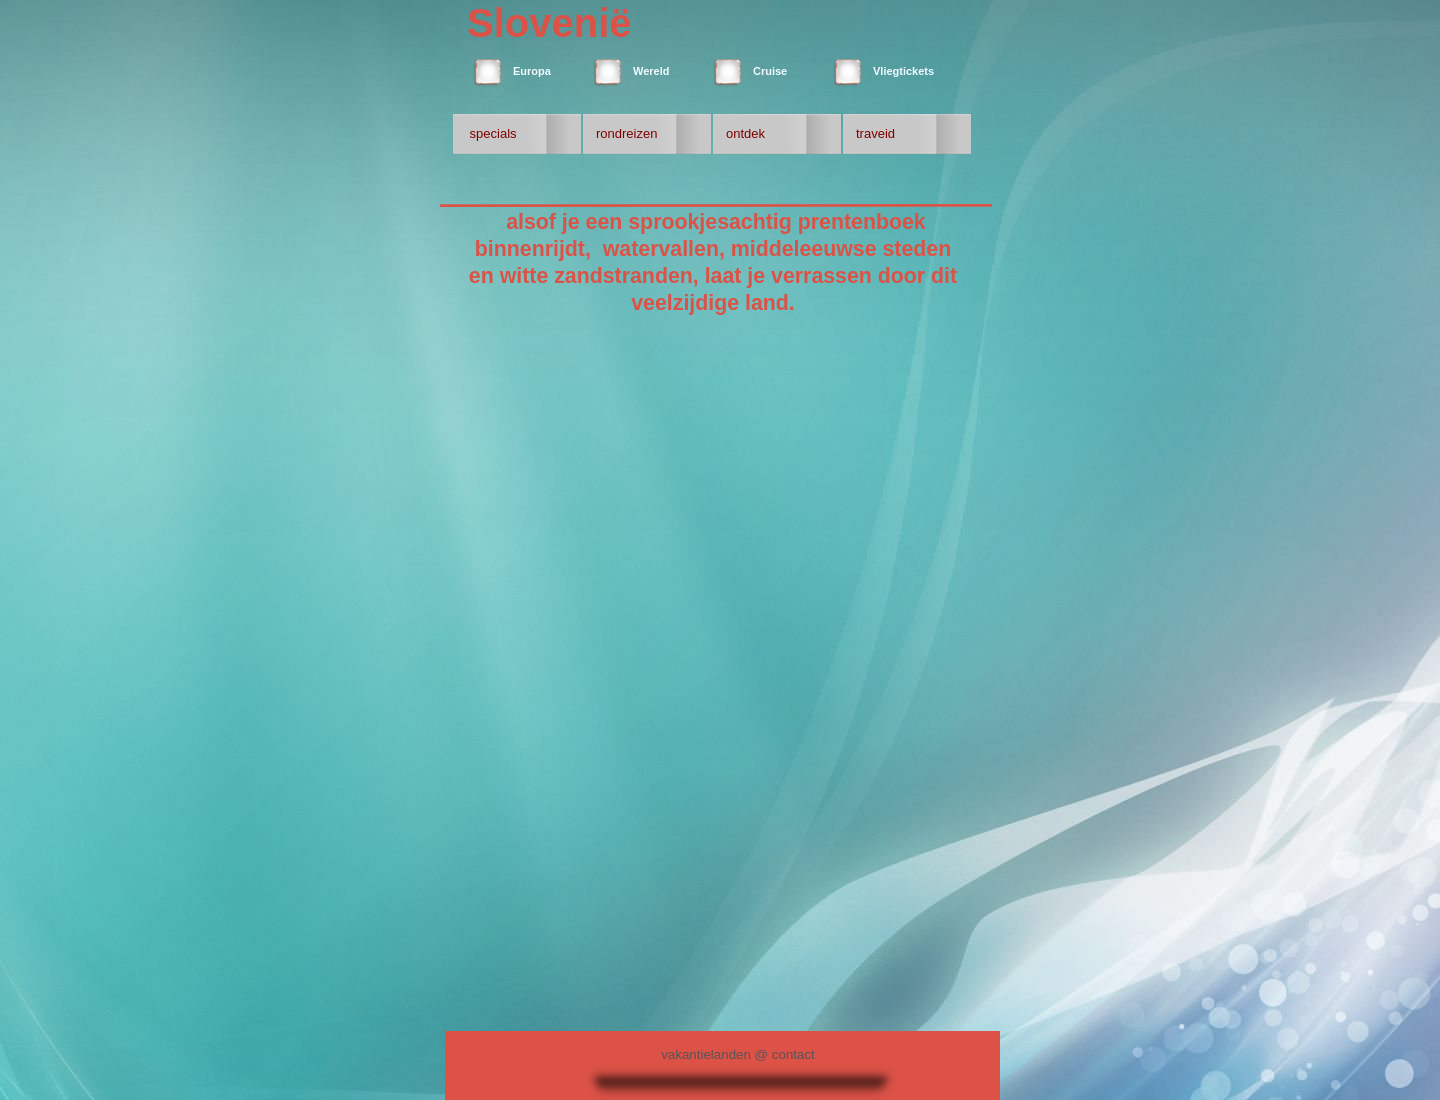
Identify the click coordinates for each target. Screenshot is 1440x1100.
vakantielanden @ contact (738, 1054)
